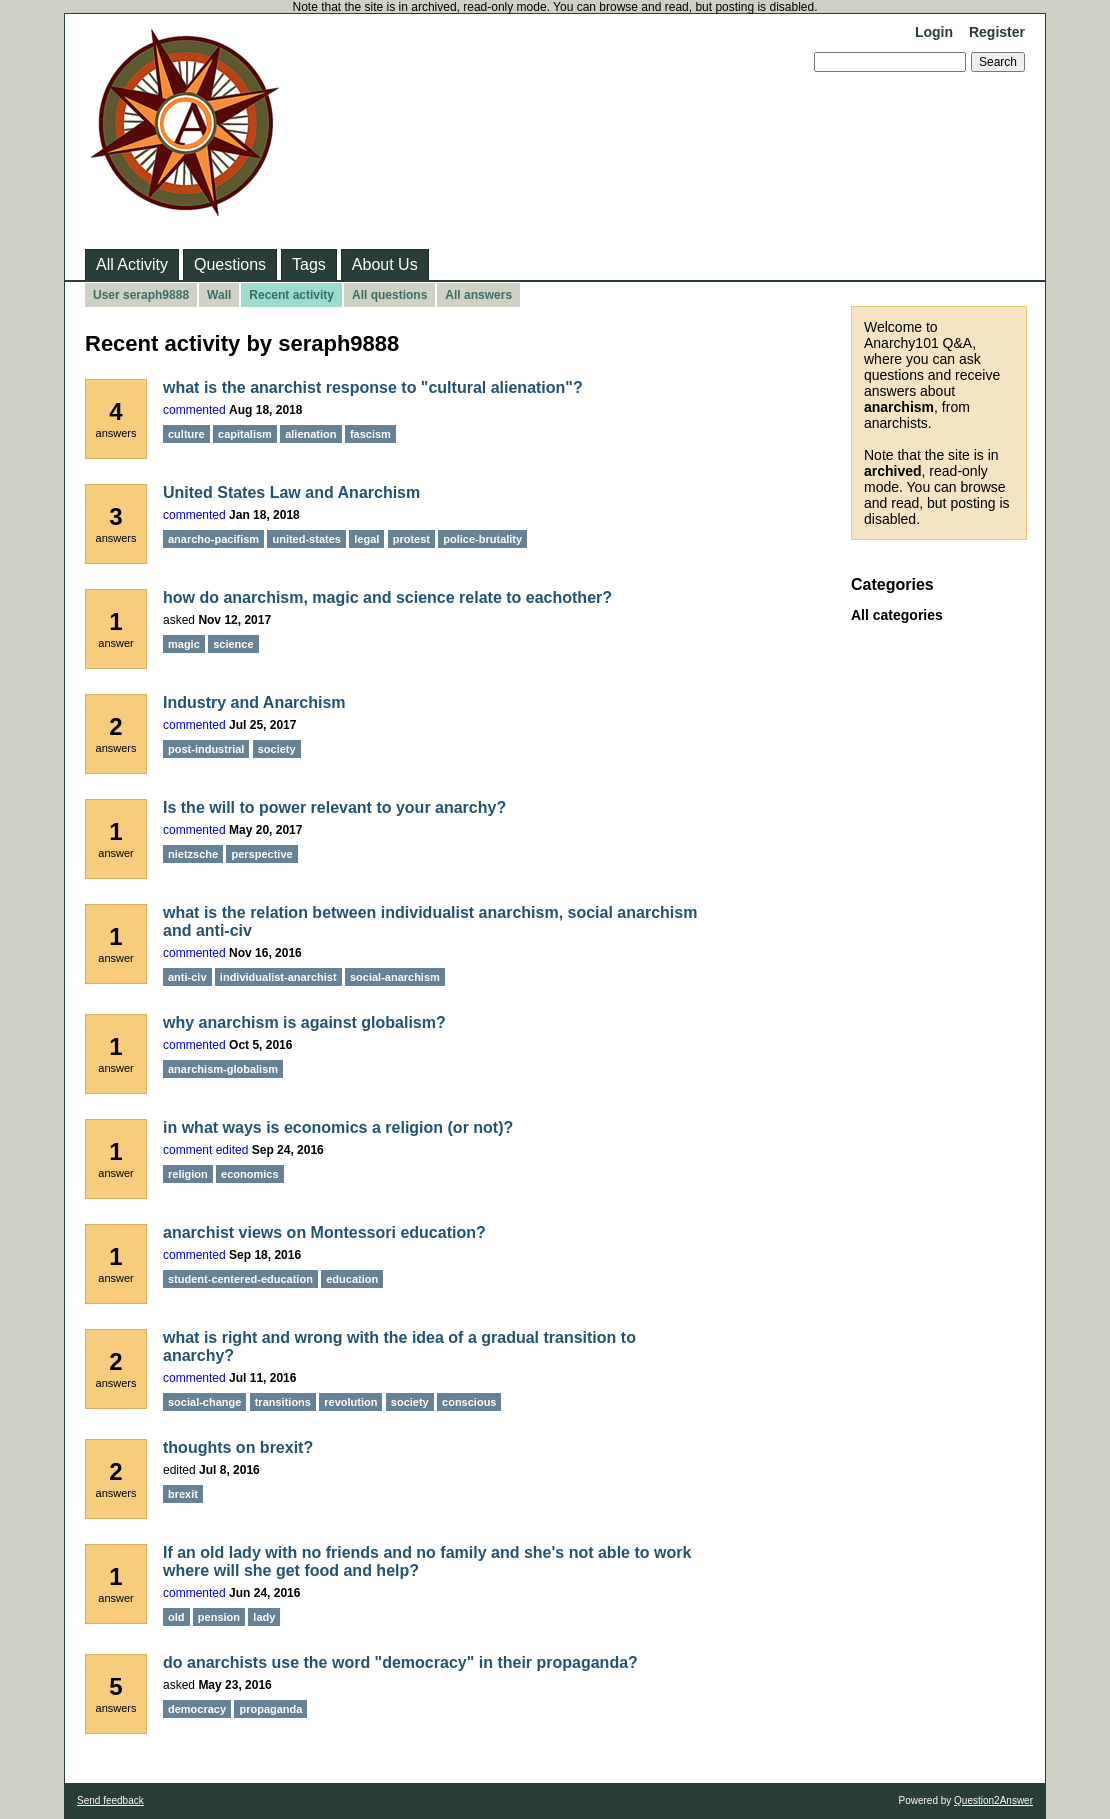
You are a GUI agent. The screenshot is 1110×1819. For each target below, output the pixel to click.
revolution (350, 1402)
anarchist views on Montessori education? (324, 1232)
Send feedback (110, 1800)
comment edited (205, 1150)
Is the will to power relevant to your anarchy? (334, 807)
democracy (197, 1709)
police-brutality (482, 539)
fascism (370, 434)
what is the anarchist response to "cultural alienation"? (373, 387)
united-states (306, 539)
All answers (478, 295)
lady (264, 1617)
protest (411, 539)
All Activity (132, 264)
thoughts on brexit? (238, 1447)
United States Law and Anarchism (291, 492)
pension (219, 1617)
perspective (261, 854)
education (352, 1279)
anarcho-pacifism (213, 539)
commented (194, 410)
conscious (469, 1402)
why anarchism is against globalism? (304, 1022)
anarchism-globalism (223, 1069)
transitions (283, 1402)
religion (188, 1174)
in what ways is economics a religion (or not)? (338, 1127)
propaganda (270, 1709)
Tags (309, 264)
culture (186, 434)
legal (366, 539)
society (277, 749)
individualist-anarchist (278, 977)
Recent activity (291, 295)
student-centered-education (240, 1279)
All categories (897, 615)
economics (249, 1174)
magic (184, 644)
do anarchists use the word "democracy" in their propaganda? (400, 1662)
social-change (204, 1402)
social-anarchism (395, 977)
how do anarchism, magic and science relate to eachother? (387, 597)
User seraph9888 (141, 295)
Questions (230, 264)
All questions (389, 295)
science (233, 644)
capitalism (245, 434)
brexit (183, 1494)
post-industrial (206, 749)
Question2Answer (993, 1800)
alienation (310, 434)
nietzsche (193, 854)
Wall (219, 295)
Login (934, 32)
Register (997, 32)
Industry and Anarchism (254, 702)
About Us (385, 264)
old (176, 1617)
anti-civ (187, 977)
